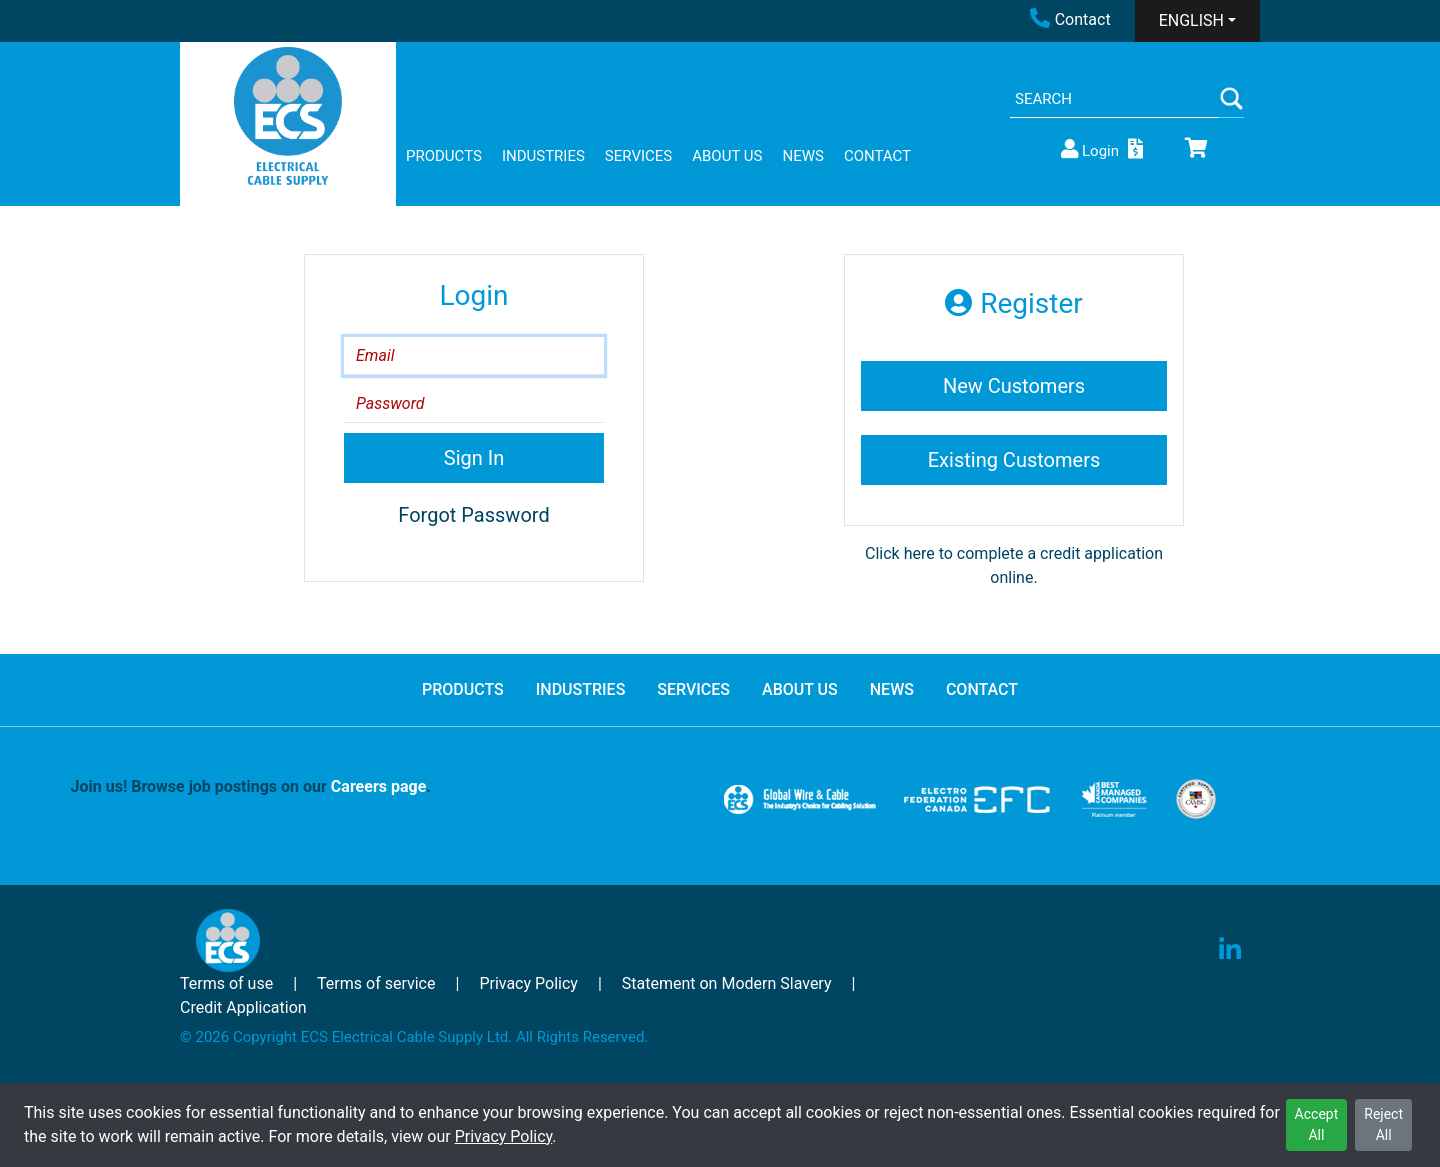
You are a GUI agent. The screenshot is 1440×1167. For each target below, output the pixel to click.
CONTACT (877, 156)
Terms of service (376, 983)
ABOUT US (727, 156)
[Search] (1114, 99)
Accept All (1317, 1124)
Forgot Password (473, 515)
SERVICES (638, 156)
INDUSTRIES (543, 156)
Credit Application (243, 1007)
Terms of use (226, 983)
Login (1088, 149)
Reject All (1383, 1124)
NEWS (802, 156)
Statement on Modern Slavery (727, 983)
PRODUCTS (444, 156)
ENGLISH (1191, 20)
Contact (1070, 19)
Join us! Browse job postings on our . (251, 786)
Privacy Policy (504, 1136)
